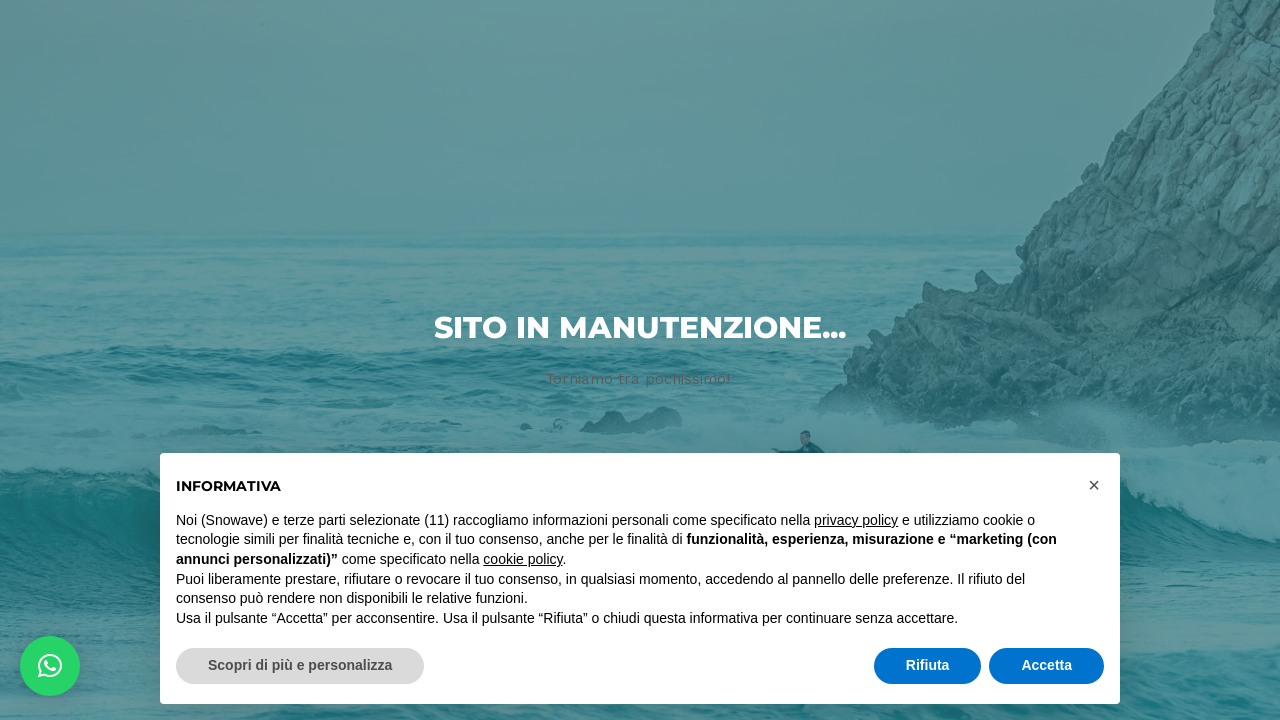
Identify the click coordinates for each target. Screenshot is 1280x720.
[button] (50, 666)
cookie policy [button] (522, 559)
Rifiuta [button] (928, 665)
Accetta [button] (1046, 665)
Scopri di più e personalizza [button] (300, 665)
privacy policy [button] (856, 520)
